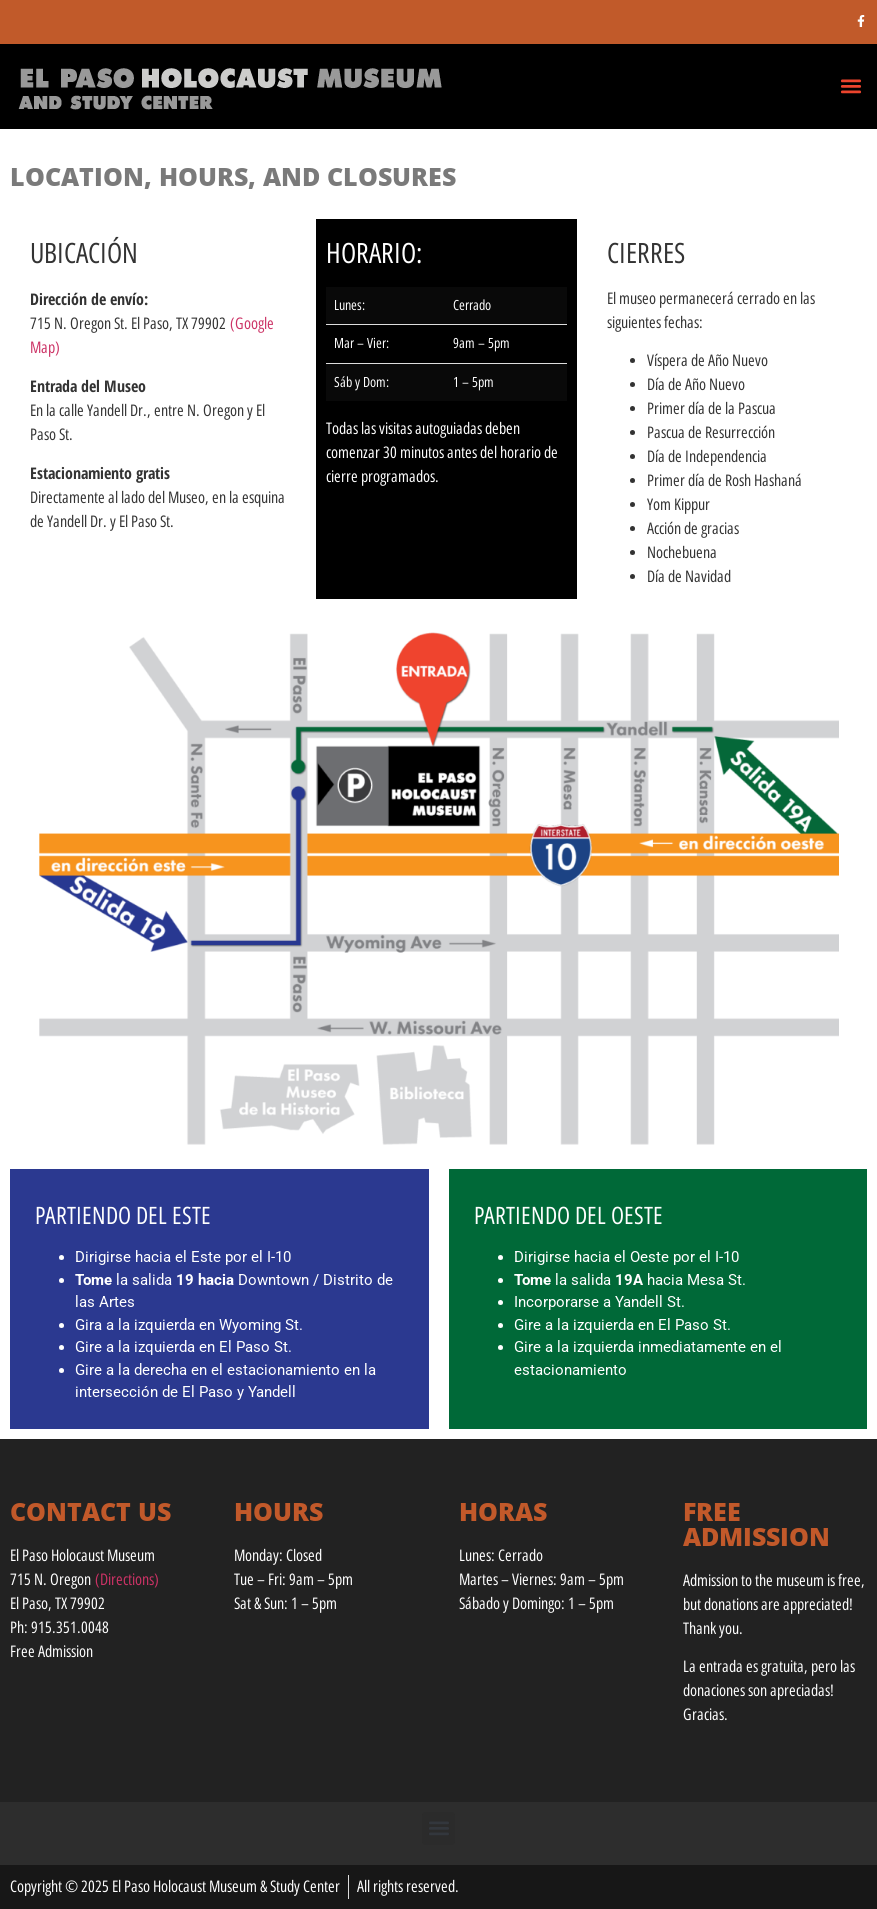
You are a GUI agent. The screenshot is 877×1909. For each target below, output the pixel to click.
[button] (850, 85)
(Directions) (127, 1579)
